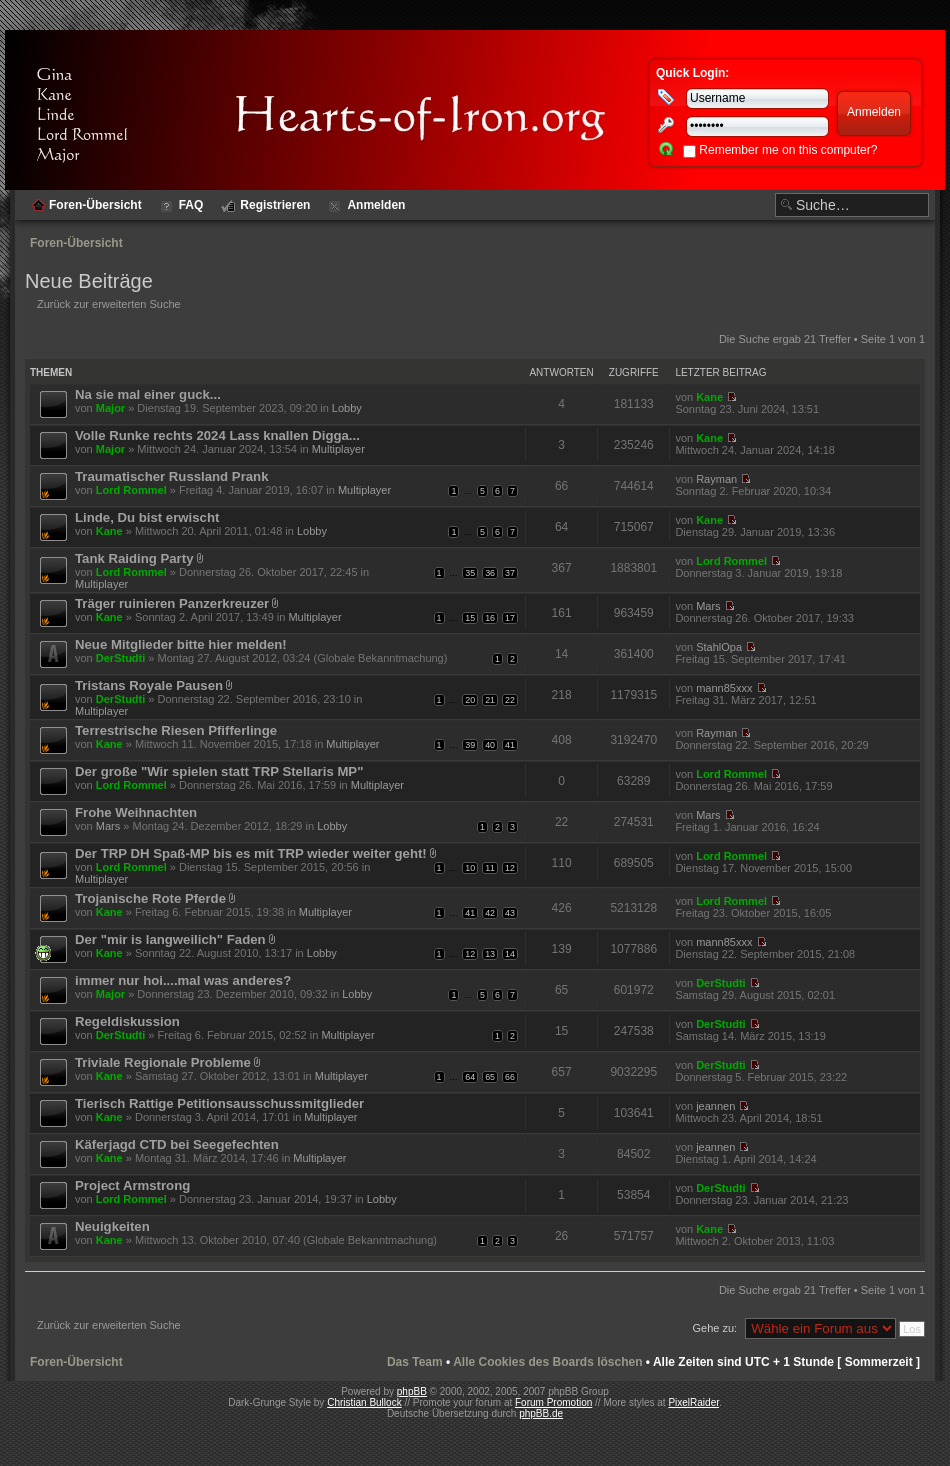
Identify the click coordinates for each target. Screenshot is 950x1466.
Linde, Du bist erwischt (147, 517)
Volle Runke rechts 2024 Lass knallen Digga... (217, 435)
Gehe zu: (714, 1328)
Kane (709, 397)
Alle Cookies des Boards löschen (547, 1362)
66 (510, 1077)
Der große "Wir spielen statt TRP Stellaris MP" (219, 771)
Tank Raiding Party (134, 558)
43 (510, 913)
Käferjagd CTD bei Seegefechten (177, 1144)
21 (490, 700)
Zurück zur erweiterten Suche (109, 304)
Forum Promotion (553, 1402)
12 (510, 868)
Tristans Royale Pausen (149, 685)
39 (470, 745)
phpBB (412, 1391)
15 (470, 618)
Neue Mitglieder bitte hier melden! (181, 644)
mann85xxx (724, 688)
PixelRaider (693, 1402)
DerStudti (121, 658)
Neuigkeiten (112, 1226)
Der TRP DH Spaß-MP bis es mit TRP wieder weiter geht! (251, 853)
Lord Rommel (131, 490)
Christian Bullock (364, 1402)
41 (510, 745)
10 (470, 868)
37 (510, 573)
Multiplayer (338, 449)
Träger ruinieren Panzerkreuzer (172, 603)
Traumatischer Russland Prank (172, 476)
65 (490, 1077)
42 (490, 913)
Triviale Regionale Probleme (163, 1062)
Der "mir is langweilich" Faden (170, 939)
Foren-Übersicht (76, 243)
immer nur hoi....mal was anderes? (183, 980)
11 (490, 868)
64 (470, 1077)
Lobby (347, 408)
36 (490, 573)
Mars (708, 606)
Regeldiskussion (127, 1021)
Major (110, 408)
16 (490, 618)
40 (490, 745)
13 (490, 954)
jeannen (715, 1106)
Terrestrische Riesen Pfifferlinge (176, 730)
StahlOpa (719, 647)
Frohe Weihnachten (136, 812)
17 (510, 618)
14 (510, 954)
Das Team (415, 1362)
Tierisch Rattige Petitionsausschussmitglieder (219, 1103)
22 (510, 700)
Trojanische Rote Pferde (150, 898)
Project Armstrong (132, 1185)
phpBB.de (541, 1413)
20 (470, 700)
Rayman (716, 479)
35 (470, 573)
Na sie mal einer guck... (148, 394)
